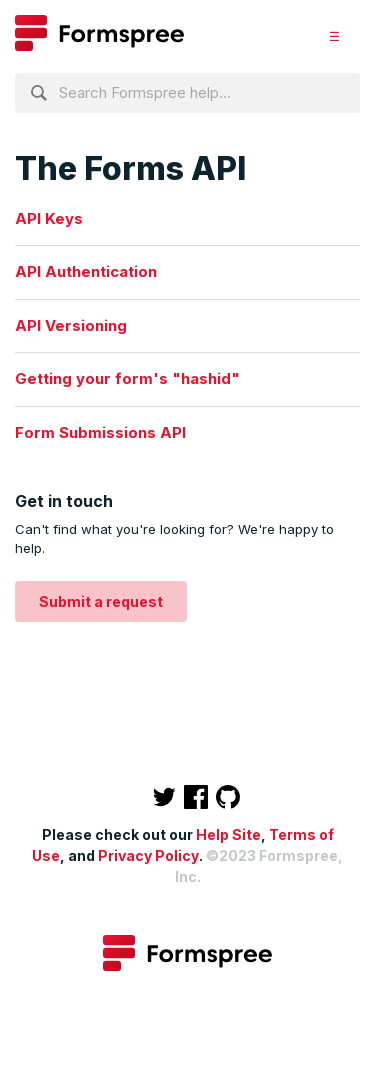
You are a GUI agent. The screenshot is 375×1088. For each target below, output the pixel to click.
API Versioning (71, 325)
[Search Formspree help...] (187, 93)
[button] (334, 36)
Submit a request (101, 601)
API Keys (49, 218)
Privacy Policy (148, 855)
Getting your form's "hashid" (127, 378)
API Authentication (86, 271)
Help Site (228, 834)
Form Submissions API (100, 432)
